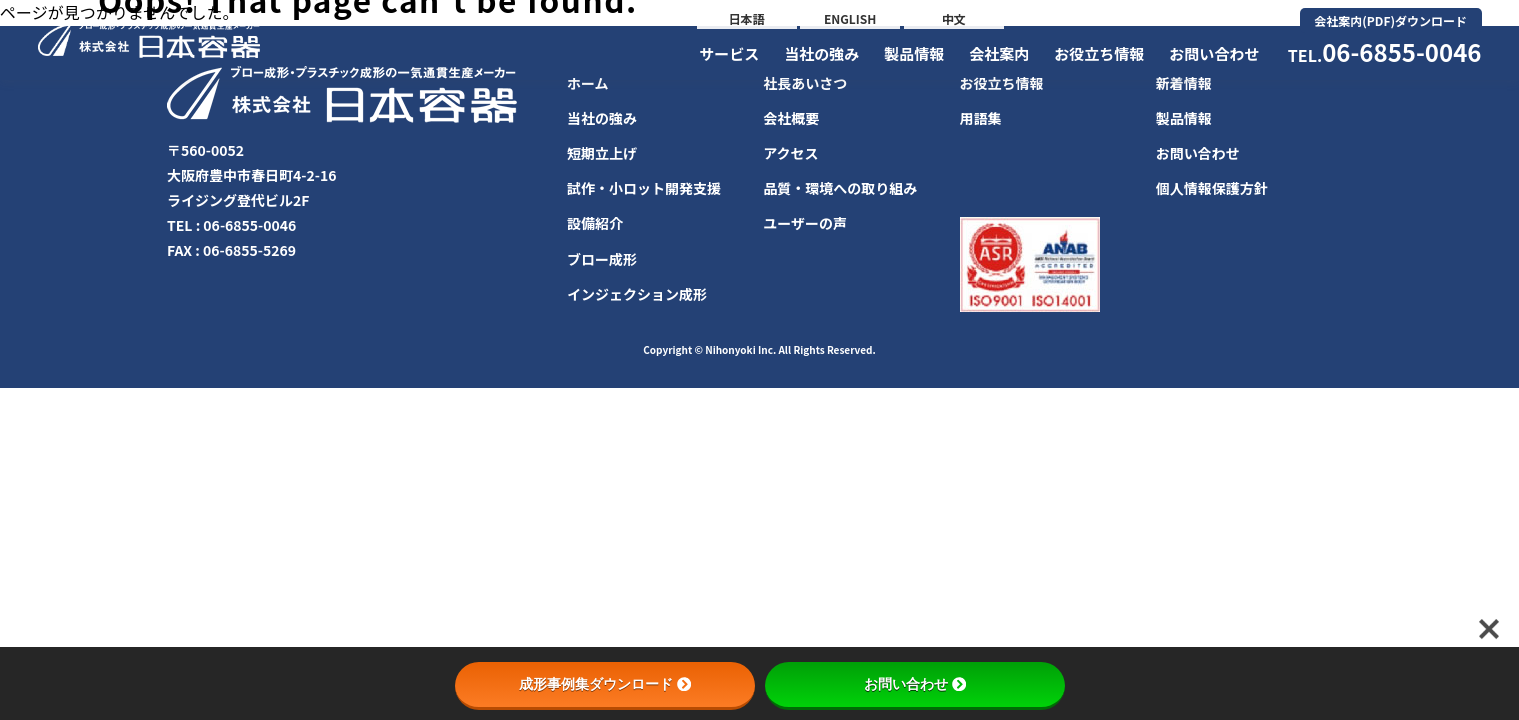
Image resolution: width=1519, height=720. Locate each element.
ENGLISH (850, 18)
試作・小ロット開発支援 (644, 188)
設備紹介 (595, 223)
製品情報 (914, 53)
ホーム (588, 83)
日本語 (747, 18)
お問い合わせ (1214, 53)
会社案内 (999, 53)
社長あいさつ (805, 83)
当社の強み (821, 53)
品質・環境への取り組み (840, 188)
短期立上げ (602, 153)
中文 (954, 18)
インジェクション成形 (637, 294)
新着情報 (1184, 83)
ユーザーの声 (805, 223)
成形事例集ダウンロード (605, 684)
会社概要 (791, 118)
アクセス (790, 153)
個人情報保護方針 (1212, 188)
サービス (729, 53)
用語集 (981, 118)
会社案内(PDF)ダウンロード (1390, 20)
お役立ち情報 (1099, 53)
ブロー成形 (602, 259)
